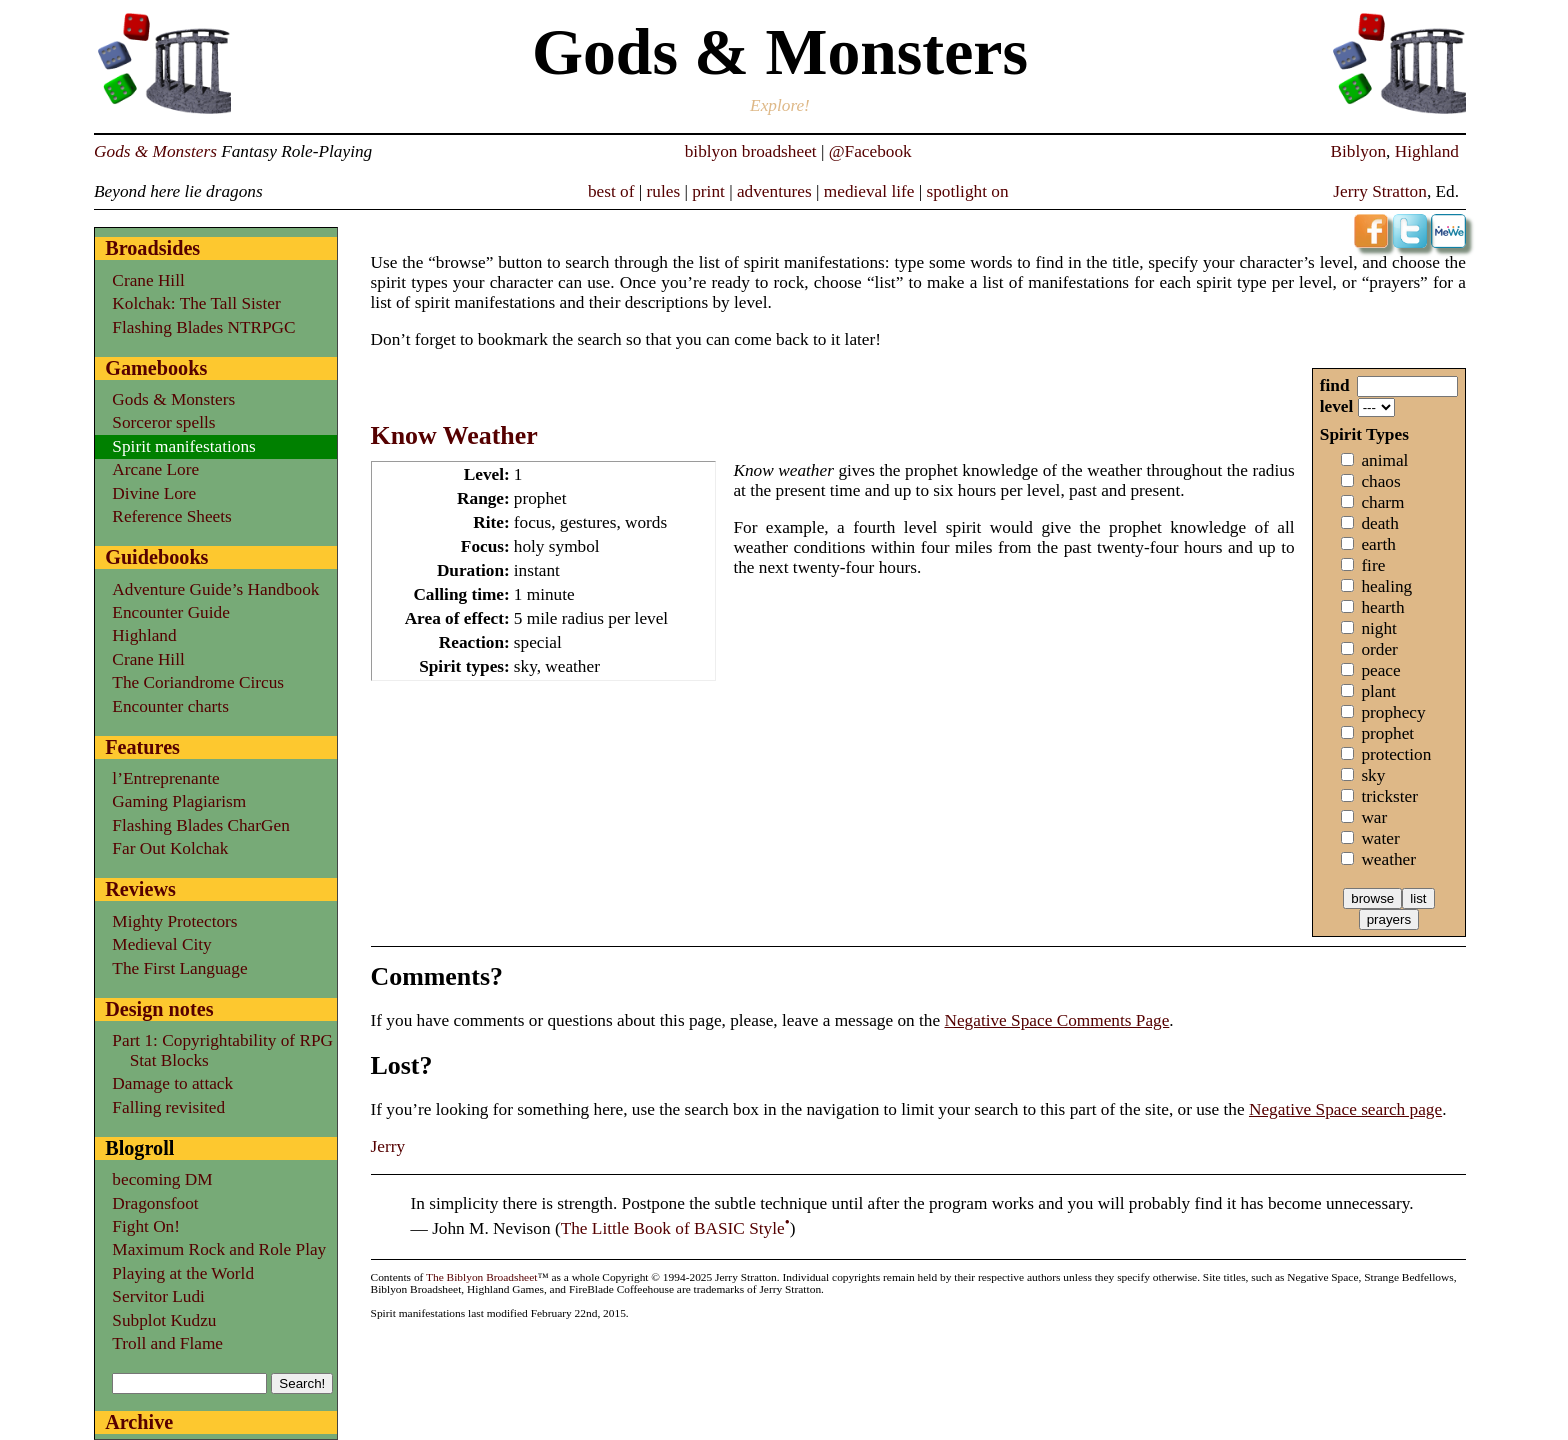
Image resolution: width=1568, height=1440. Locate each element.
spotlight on (968, 191)
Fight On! (146, 1226)
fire (1373, 565)
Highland (1427, 151)
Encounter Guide (170, 612)
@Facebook (870, 151)
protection (1396, 754)
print (708, 191)
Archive (139, 1422)
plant (1378, 691)
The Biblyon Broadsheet (481, 1277)
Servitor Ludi (158, 1296)
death (1379, 523)
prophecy (1393, 712)
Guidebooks (156, 557)
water (1380, 838)
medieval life (869, 191)
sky (1373, 775)
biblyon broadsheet (751, 151)
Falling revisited (168, 1107)
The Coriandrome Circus (198, 682)
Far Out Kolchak (170, 848)
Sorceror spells (163, 422)
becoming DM (162, 1179)
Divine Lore (154, 493)
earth (1378, 544)
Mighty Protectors (174, 921)
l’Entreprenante (165, 778)
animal (1384, 460)
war (1374, 817)
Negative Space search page (1345, 1109)
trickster (1389, 796)
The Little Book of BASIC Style (673, 1228)
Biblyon (1358, 151)
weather (1388, 859)
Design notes (159, 1009)
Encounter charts (170, 706)
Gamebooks (156, 368)
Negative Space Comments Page (1056, 1020)
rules (664, 191)
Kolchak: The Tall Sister (196, 303)
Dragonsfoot (155, 1203)
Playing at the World (183, 1273)
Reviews (140, 889)
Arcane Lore (155, 469)
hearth (1382, 607)
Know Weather (454, 435)
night (1379, 628)
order (1379, 649)
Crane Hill (148, 280)
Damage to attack (172, 1083)
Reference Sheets (171, 516)
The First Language (179, 968)
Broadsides (152, 248)
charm (1382, 502)
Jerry (388, 1146)
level (1337, 406)
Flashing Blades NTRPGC (203, 327)
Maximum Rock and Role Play (219, 1249)
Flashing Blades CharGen (200, 825)
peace (1380, 670)
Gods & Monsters (155, 151)
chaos (1380, 481)
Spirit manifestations (183, 446)
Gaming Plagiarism (179, 801)
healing (1386, 586)
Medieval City (161, 944)
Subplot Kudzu (164, 1320)
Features (142, 747)
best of (611, 191)
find (1335, 385)
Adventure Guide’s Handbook (215, 589)
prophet (1387, 733)
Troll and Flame (167, 1343)
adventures (774, 191)
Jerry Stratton (1380, 191)
